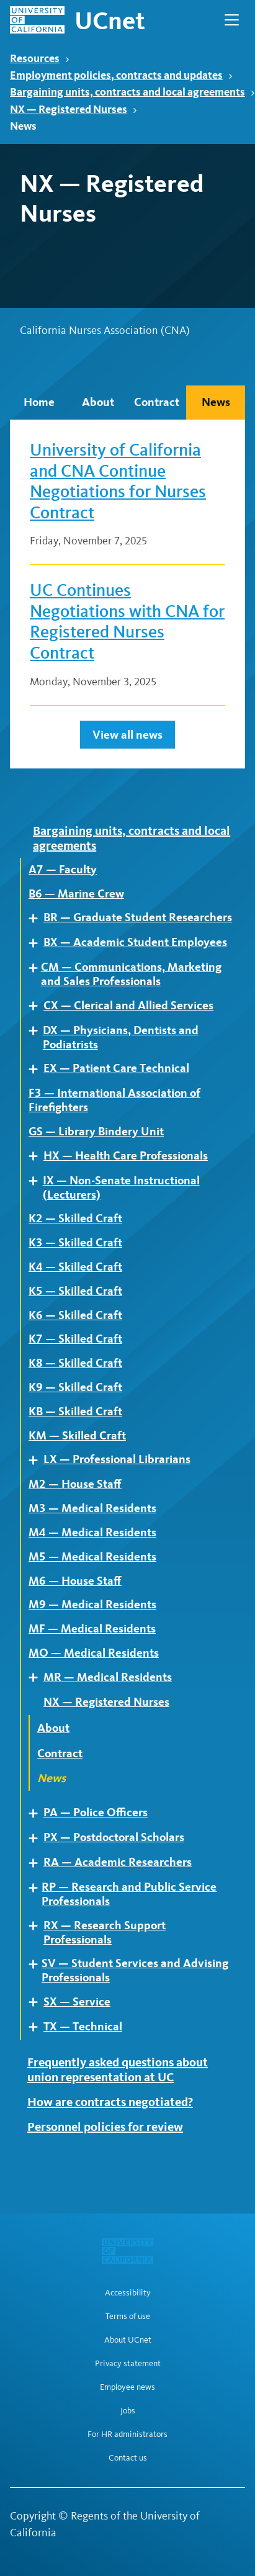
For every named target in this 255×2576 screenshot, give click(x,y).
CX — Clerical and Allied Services (128, 1005)
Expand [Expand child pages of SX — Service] (37, 2002)
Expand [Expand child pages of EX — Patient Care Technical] (37, 1069)
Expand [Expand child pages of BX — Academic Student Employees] (37, 943)
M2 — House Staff (75, 1484)
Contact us (128, 2458)
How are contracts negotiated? (110, 2101)
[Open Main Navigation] (231, 20)
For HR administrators (127, 2434)
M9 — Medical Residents (92, 1604)
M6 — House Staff (75, 1581)
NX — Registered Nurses (73, 109)
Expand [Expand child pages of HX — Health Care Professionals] (37, 1156)
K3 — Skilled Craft (75, 1243)
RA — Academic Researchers (117, 1862)
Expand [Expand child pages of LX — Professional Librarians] (37, 1460)
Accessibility (128, 2293)
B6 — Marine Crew (76, 894)
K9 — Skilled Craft (75, 1387)
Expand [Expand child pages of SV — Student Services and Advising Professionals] (37, 1964)
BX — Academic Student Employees (135, 942)
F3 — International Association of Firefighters (114, 1100)
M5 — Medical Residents (92, 1557)
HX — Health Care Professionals (125, 1156)
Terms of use (127, 2316)
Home (39, 402)
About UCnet (127, 2340)
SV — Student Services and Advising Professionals (135, 1970)
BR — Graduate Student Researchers (137, 917)
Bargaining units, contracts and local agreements (132, 91)
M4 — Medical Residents (92, 1532)
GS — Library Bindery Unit (96, 1131)
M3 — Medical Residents (92, 1508)
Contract (156, 402)
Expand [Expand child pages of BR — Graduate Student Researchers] (37, 918)
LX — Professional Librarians (116, 1459)
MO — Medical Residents (94, 1653)
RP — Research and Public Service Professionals (129, 1894)
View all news (127, 734)
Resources (39, 58)
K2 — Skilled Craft (75, 1218)
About (98, 402)
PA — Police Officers (95, 1812)
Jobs (127, 2411)
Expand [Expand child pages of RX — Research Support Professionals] (37, 1925)
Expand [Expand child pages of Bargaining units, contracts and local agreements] (28, 830)
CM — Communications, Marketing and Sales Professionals (131, 974)
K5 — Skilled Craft (75, 1291)
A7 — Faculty (63, 869)
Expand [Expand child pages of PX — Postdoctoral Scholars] (37, 1838)
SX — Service (76, 2002)
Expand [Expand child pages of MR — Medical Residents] (37, 1677)
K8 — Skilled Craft (75, 1363)
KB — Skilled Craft (75, 1411)
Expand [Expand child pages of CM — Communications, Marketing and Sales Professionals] (36, 968)
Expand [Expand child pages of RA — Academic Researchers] (37, 1863)
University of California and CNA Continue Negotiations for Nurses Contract (118, 481)
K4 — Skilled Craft (75, 1267)
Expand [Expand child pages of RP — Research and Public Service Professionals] (37, 1888)
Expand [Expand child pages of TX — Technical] (37, 2027)
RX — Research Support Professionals (104, 1933)
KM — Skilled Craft (77, 1436)
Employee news (127, 2387)
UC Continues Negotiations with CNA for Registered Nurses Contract (127, 621)
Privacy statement (128, 2363)
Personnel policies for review (105, 2126)
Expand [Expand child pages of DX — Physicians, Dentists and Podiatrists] (37, 1030)
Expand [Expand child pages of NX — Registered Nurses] (37, 1702)
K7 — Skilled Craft (75, 1339)
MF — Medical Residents (92, 1629)
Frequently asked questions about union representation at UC (117, 2069)
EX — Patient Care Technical (116, 1068)
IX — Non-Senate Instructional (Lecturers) (121, 1188)
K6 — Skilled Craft (75, 1315)
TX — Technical (82, 2026)
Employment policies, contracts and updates (121, 75)
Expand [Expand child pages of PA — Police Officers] (37, 1813)
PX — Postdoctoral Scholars (113, 1837)
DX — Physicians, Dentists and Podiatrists (121, 1038)
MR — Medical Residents (107, 1677)
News (216, 402)
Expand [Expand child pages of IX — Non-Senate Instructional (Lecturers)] (37, 1181)
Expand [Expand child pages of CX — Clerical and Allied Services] (37, 1006)
